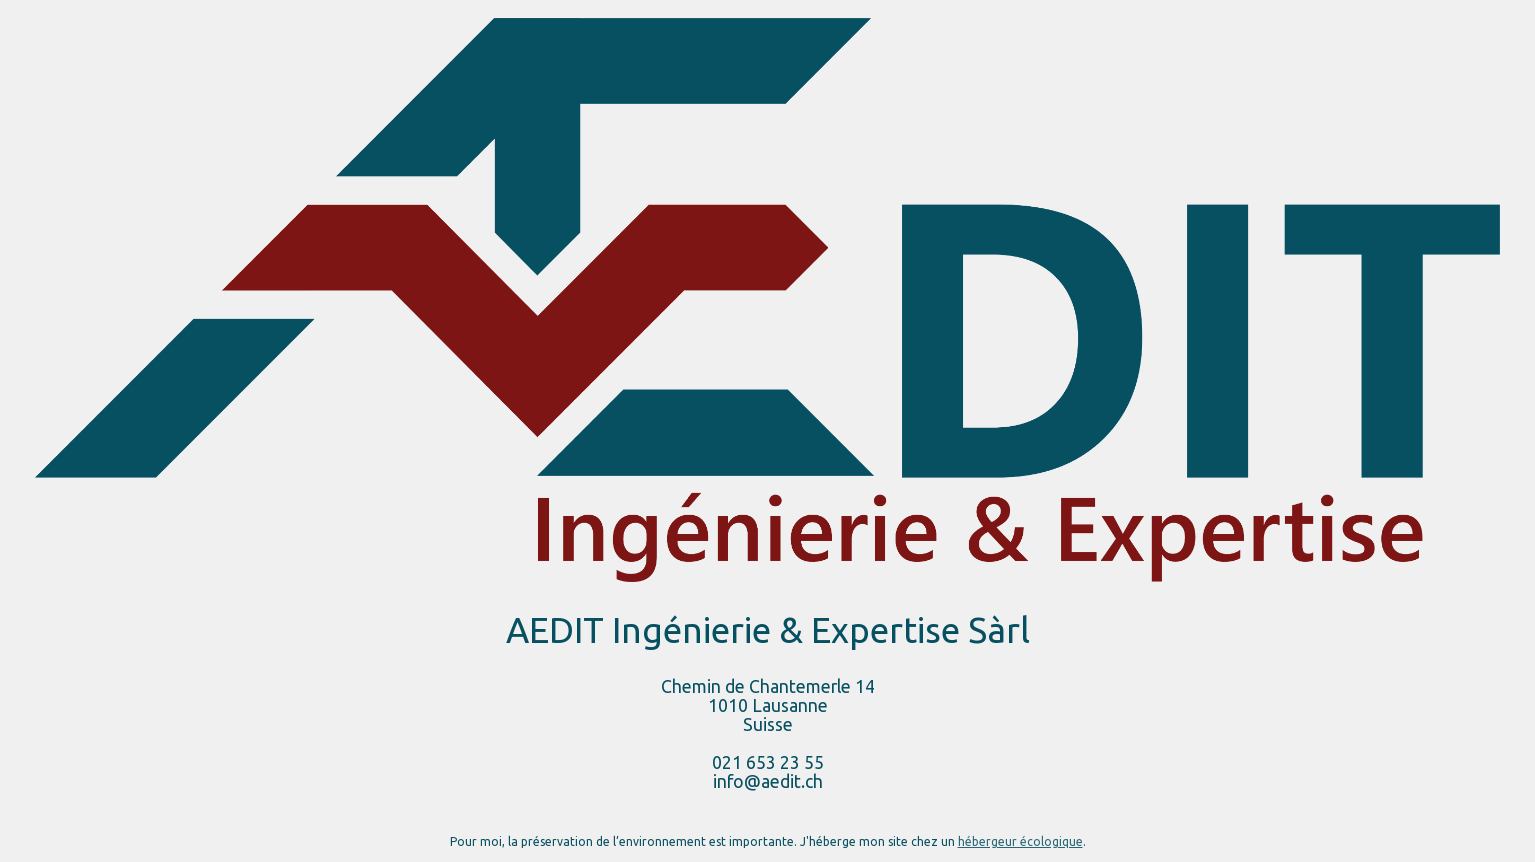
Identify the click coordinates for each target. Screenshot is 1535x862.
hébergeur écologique (1020, 841)
